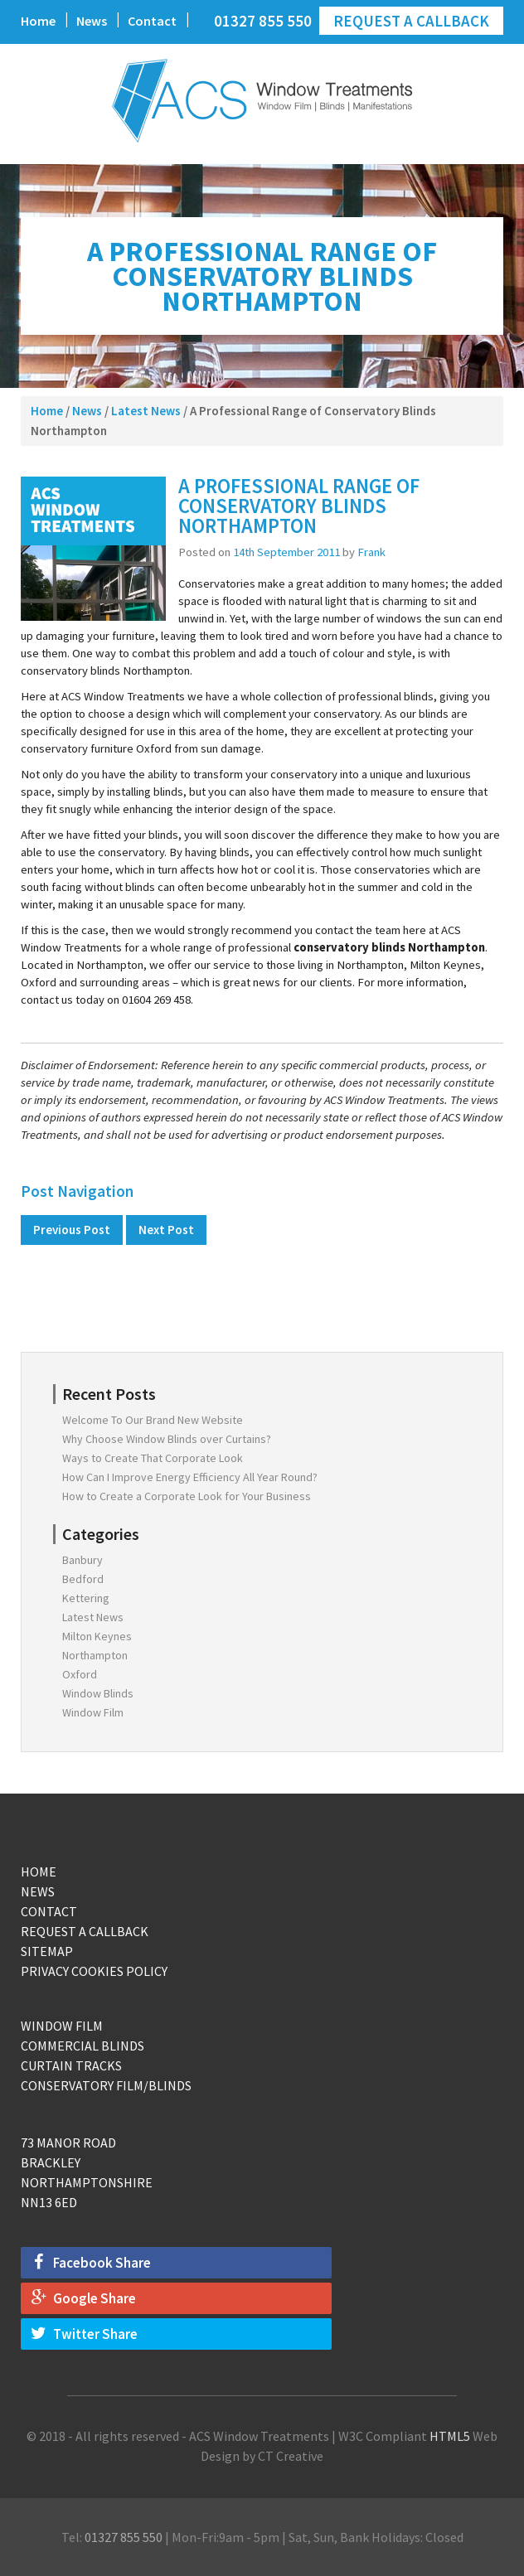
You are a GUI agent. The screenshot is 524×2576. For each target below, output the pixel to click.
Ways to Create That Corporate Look (152, 1457)
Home (38, 20)
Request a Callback (411, 21)
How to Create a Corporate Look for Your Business (186, 1496)
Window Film (93, 1712)
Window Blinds (97, 1693)
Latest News (146, 411)
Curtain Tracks (71, 2065)
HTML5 (449, 2436)
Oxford (79, 1674)
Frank (371, 552)
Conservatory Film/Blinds (106, 2085)
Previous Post (71, 1229)
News (91, 20)
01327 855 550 (263, 21)
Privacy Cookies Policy (94, 1971)
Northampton (95, 1655)
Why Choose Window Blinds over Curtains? (166, 1438)
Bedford (83, 1578)
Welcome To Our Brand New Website (152, 1419)
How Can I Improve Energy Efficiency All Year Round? (190, 1477)
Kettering (85, 1598)
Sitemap (47, 1951)
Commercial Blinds (82, 2045)
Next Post (166, 1229)
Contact (152, 20)
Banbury (82, 1559)
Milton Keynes (97, 1636)
